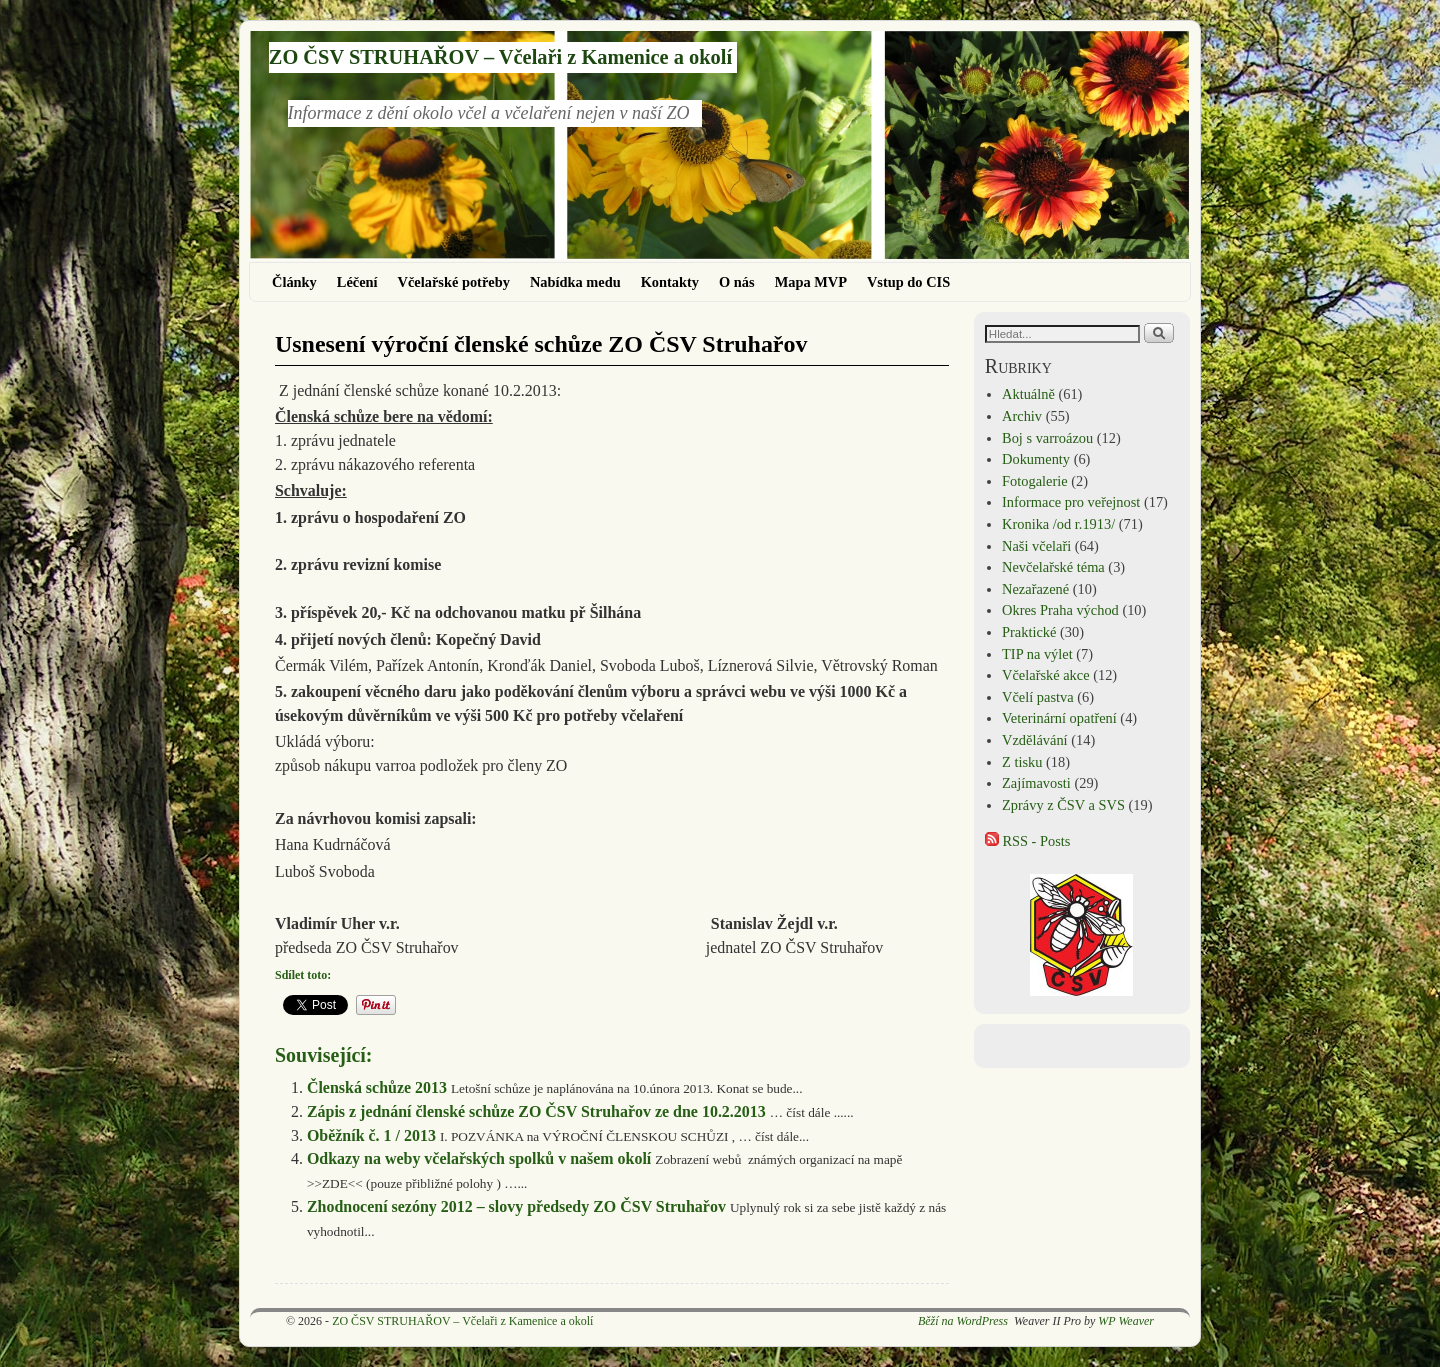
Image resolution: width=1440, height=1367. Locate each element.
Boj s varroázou (1047, 438)
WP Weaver (1126, 1321)
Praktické (1029, 632)
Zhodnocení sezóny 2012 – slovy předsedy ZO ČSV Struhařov (516, 1206)
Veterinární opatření (1059, 718)
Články (294, 282)
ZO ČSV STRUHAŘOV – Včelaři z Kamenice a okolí (500, 57)
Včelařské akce (1045, 675)
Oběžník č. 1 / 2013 (371, 1135)
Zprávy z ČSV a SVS (1063, 805)
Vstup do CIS (908, 282)
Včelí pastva (1038, 697)
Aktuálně (1028, 394)
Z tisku (1022, 762)
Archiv (1022, 416)
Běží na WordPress (963, 1321)
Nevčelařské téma (1053, 567)
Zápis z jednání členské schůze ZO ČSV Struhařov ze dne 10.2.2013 (536, 1111)
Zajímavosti (1036, 783)
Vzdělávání (1035, 740)
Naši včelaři (1036, 546)
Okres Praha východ (1060, 610)
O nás (737, 282)
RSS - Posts (1028, 841)
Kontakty (670, 282)
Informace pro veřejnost (1071, 502)
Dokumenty (1036, 459)
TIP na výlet (1037, 654)
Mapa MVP (811, 282)
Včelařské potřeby (454, 282)
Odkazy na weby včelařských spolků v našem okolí (479, 1158)
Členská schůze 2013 (377, 1087)
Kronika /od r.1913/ (1058, 524)
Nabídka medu (575, 282)
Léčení (357, 282)
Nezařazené (1035, 589)
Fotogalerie (1035, 481)
